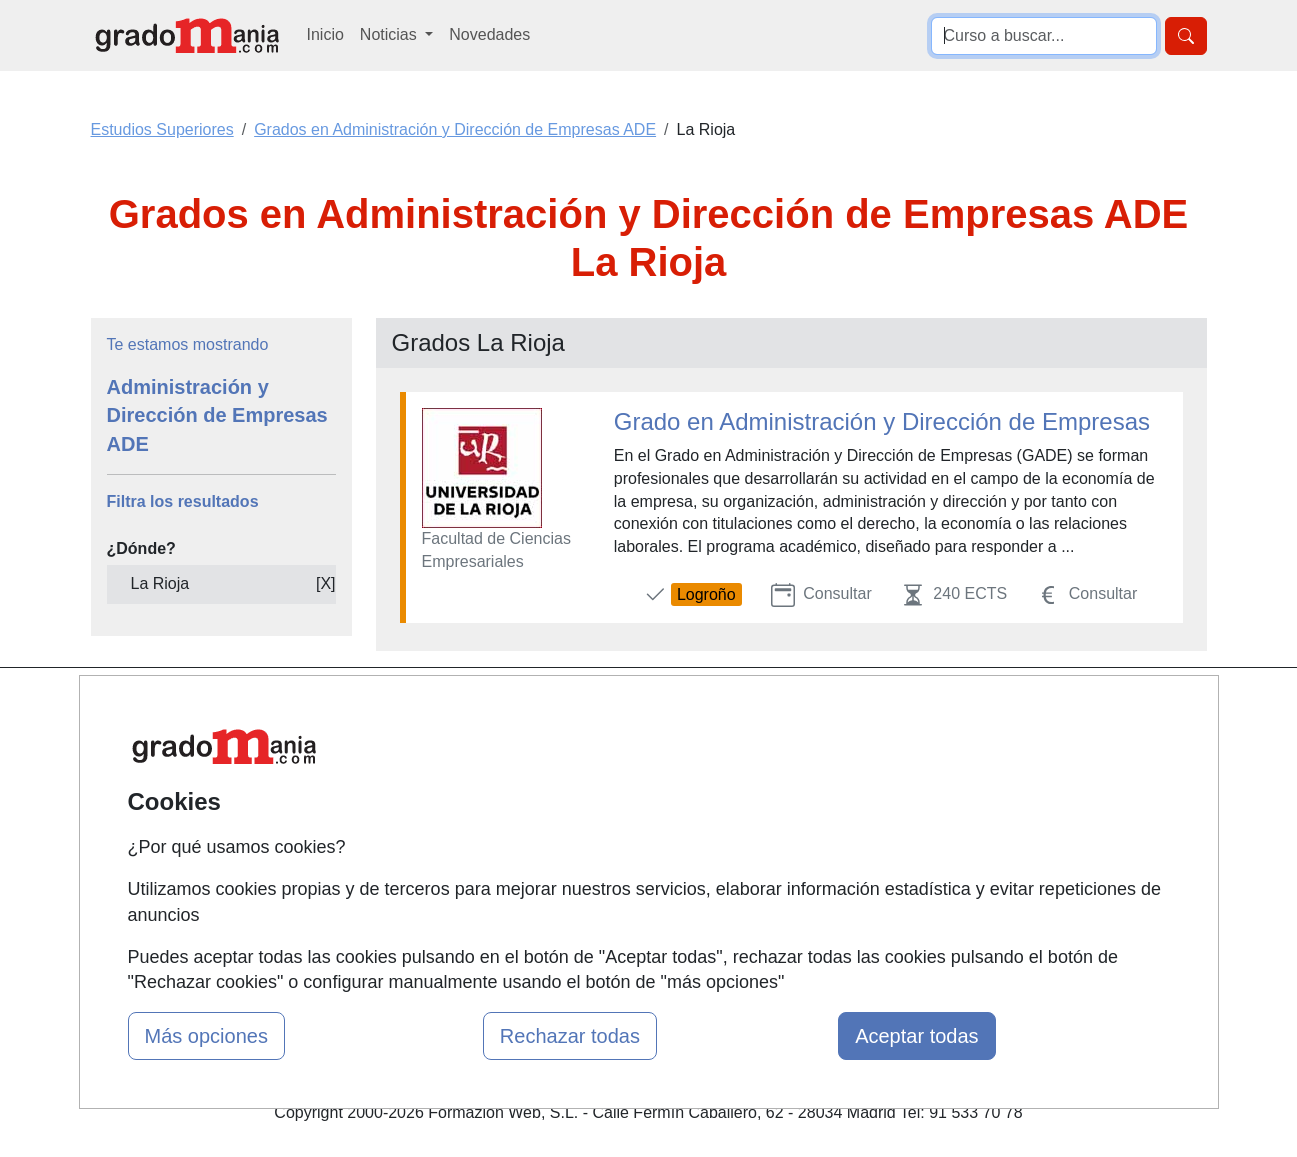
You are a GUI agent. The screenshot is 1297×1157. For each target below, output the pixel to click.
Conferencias (629, 810)
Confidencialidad (831, 748)
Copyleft (801, 826)
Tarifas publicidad (454, 787)
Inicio (325, 34)
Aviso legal (810, 787)
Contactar (806, 709)
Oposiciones (626, 910)
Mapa (412, 709)
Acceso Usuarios (452, 826)
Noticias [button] (390, 34)
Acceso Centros (448, 864)
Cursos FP (620, 771)
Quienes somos (447, 748)
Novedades (489, 34)
